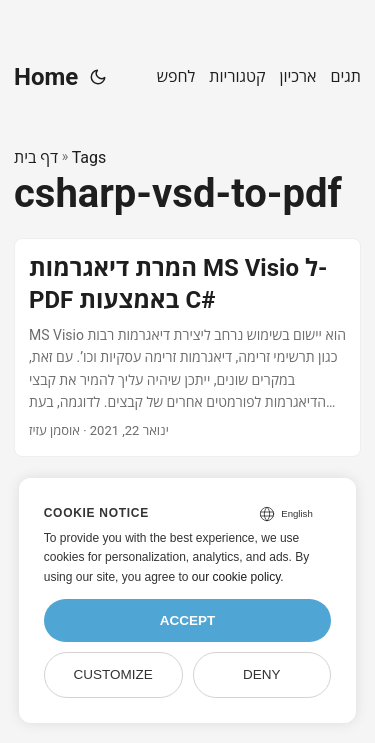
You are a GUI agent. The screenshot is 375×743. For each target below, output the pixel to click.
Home (46, 77)
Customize (112, 674)
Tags (89, 157)
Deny (262, 674)
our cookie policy (236, 577)
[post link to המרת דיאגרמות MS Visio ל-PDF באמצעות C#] (187, 347)
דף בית (36, 157)
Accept (188, 620)
